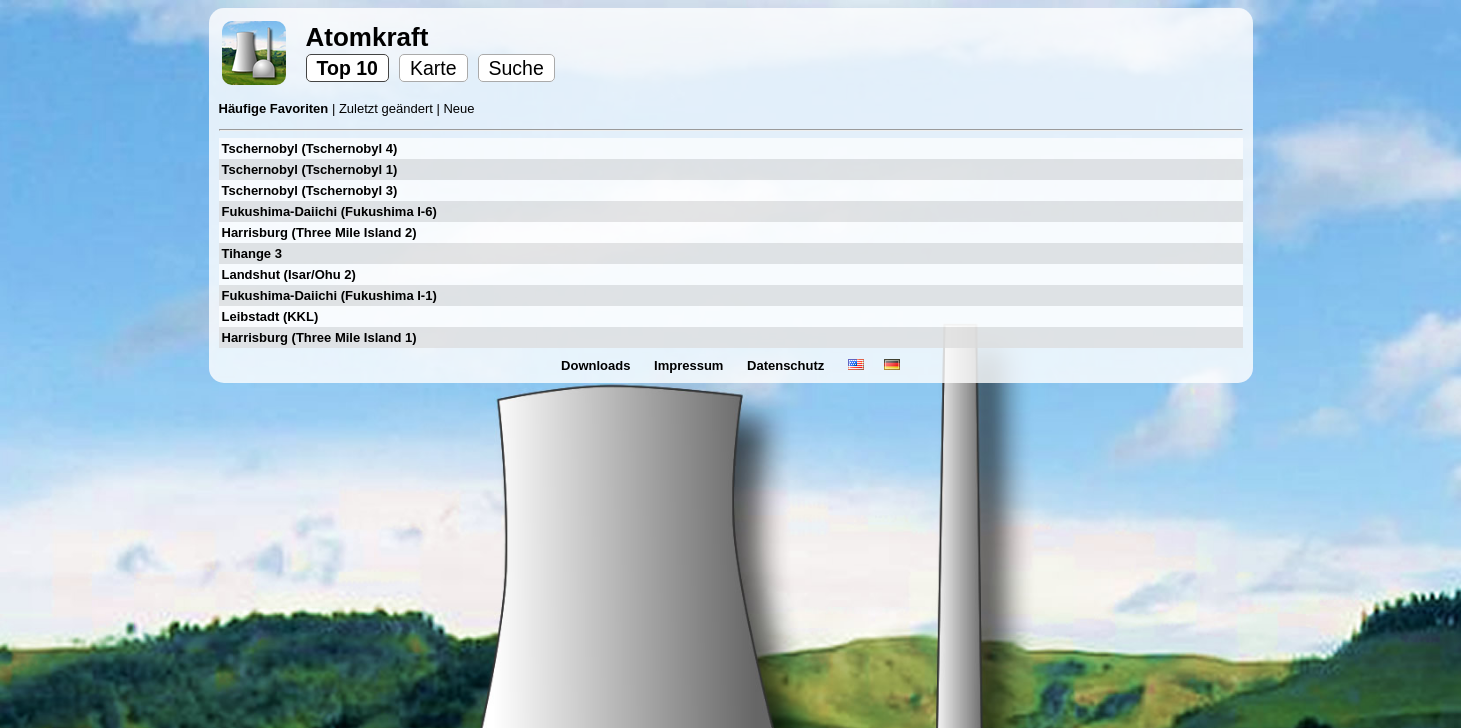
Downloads (597, 365)
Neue (458, 108)
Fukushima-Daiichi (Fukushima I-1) (329, 295)
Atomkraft (367, 37)
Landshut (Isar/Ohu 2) (289, 274)
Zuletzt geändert (388, 108)
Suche (516, 68)
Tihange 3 (252, 253)
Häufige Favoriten (275, 108)
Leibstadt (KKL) (270, 316)
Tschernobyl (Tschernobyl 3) (310, 190)
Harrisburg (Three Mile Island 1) (319, 337)
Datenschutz (787, 365)
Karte (433, 68)
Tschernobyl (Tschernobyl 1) (310, 169)
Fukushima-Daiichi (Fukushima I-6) (329, 211)
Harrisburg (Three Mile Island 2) (319, 232)
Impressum (690, 365)
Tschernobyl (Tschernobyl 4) (310, 148)
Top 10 (347, 68)
